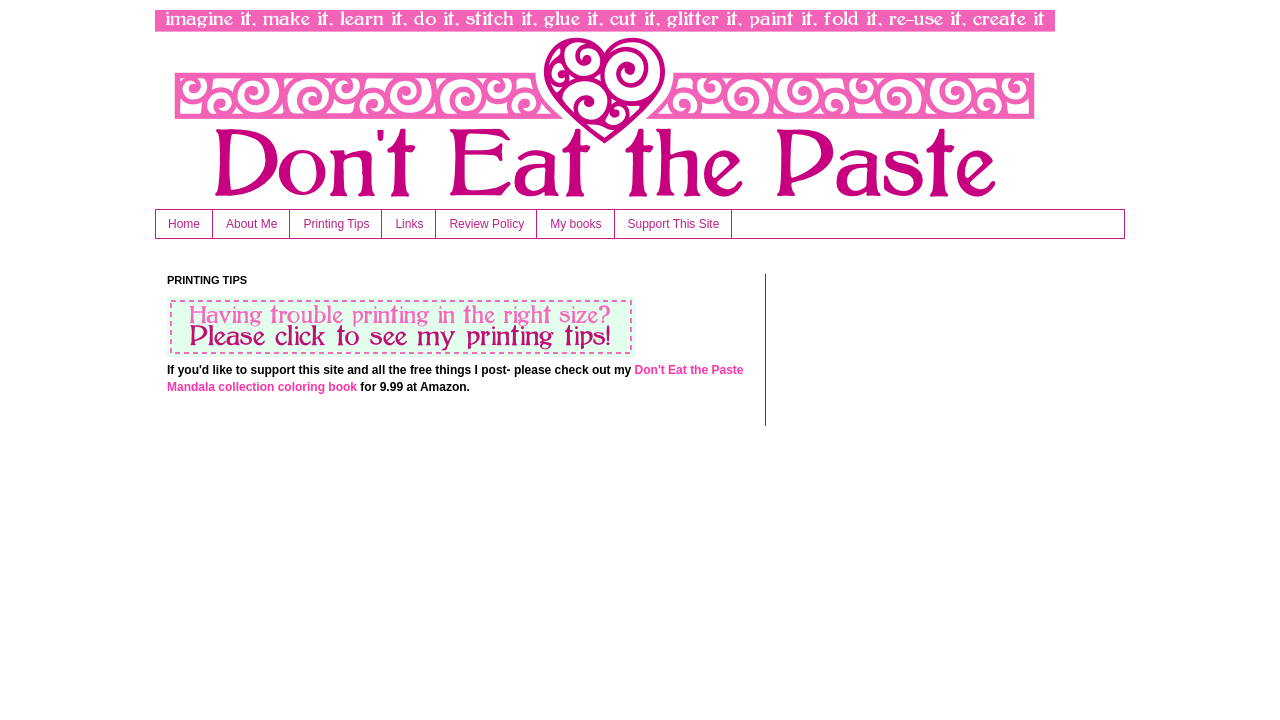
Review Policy (486, 224)
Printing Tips (336, 224)
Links (409, 224)
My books (575, 224)
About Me (251, 224)
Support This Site (674, 224)
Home (184, 224)
